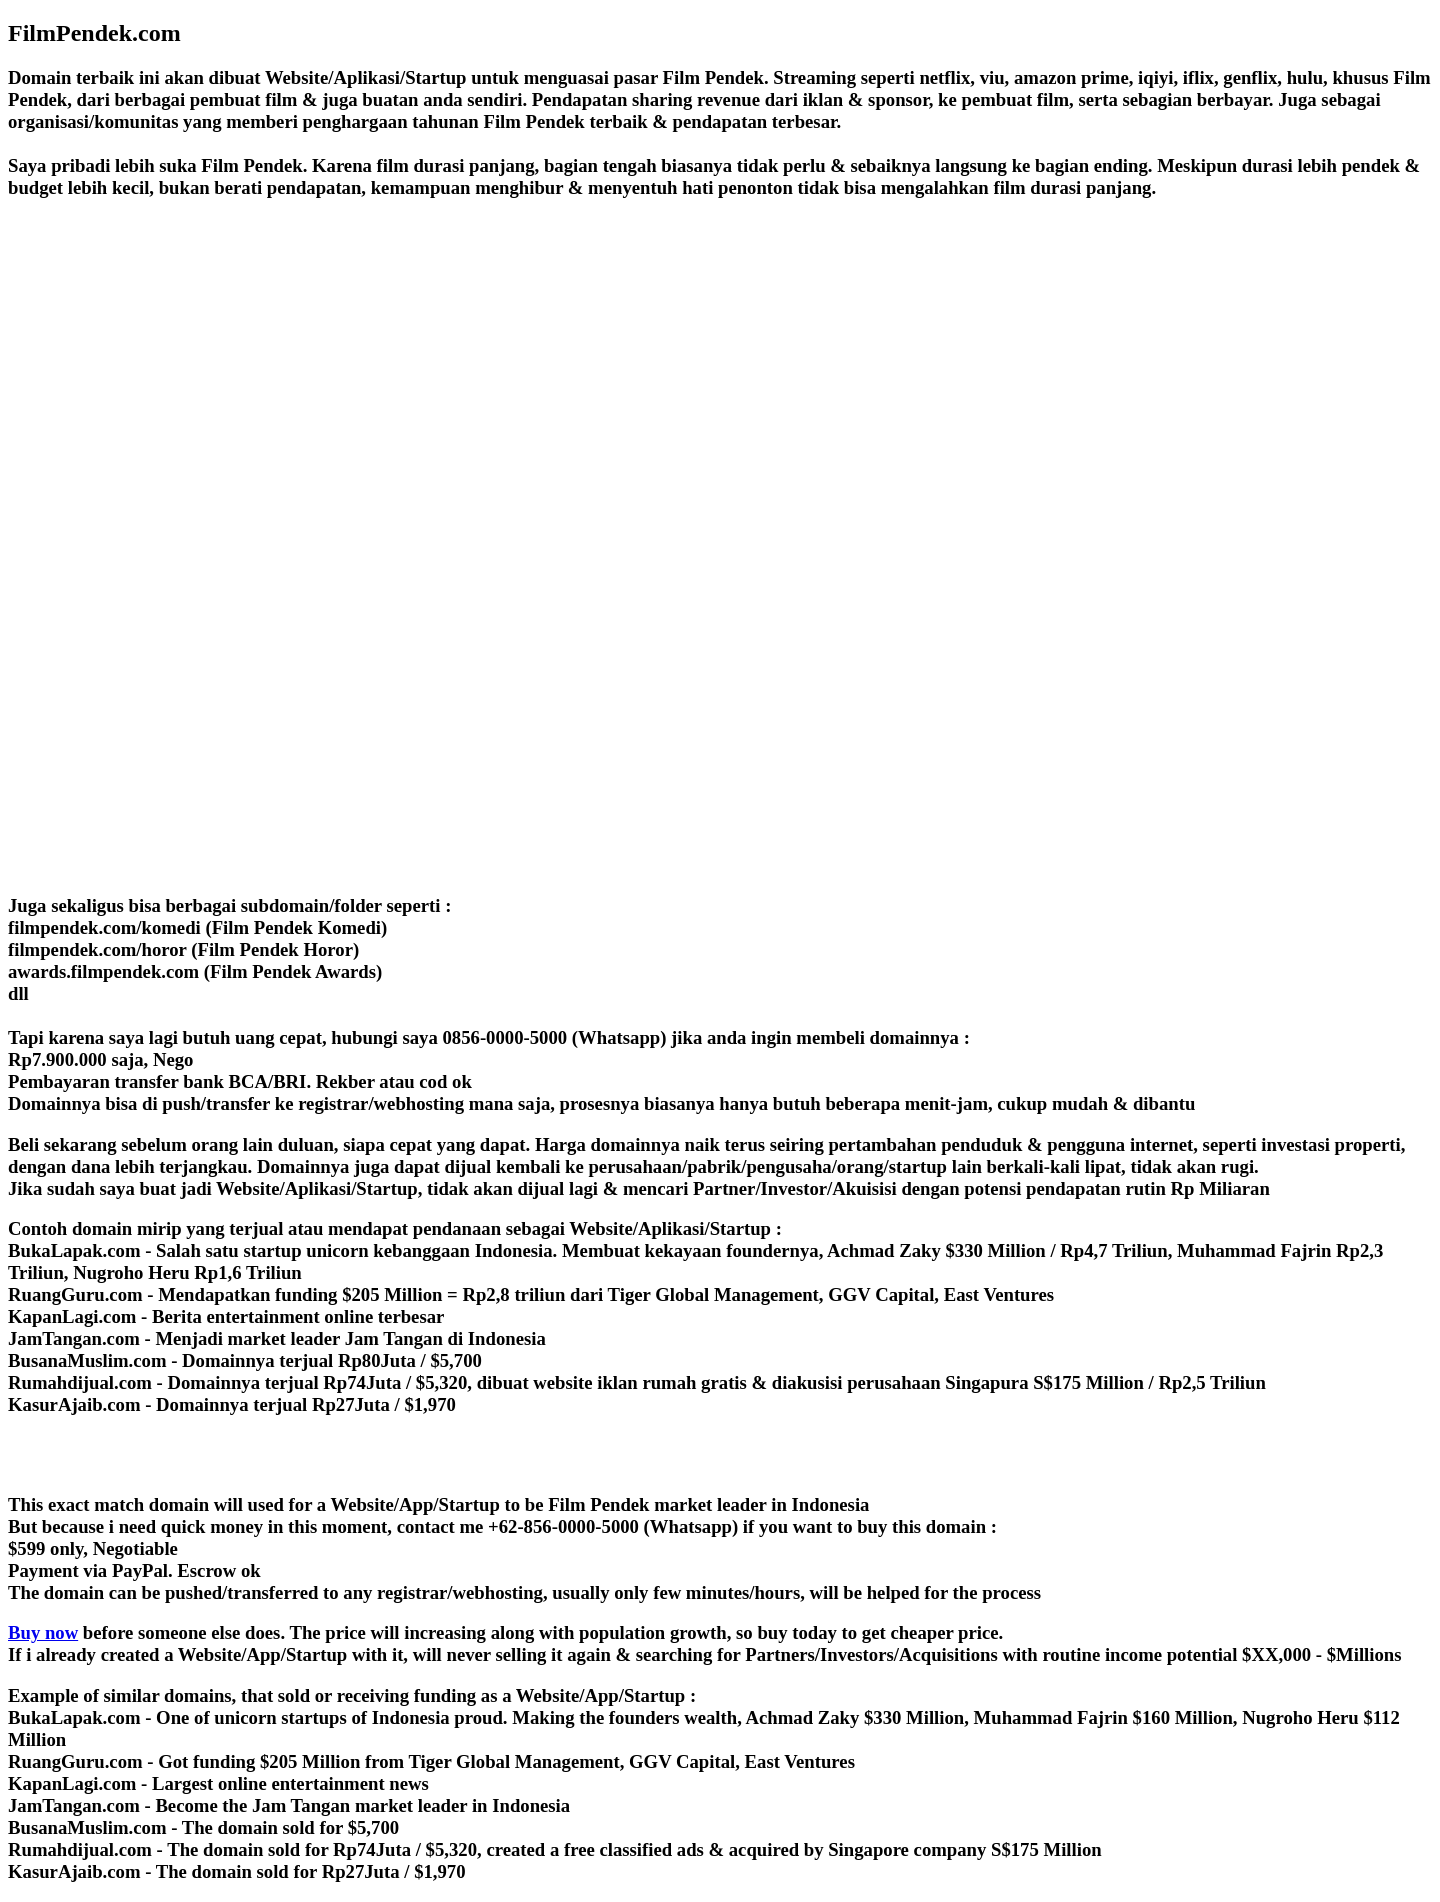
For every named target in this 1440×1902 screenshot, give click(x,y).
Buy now (43, 1632)
